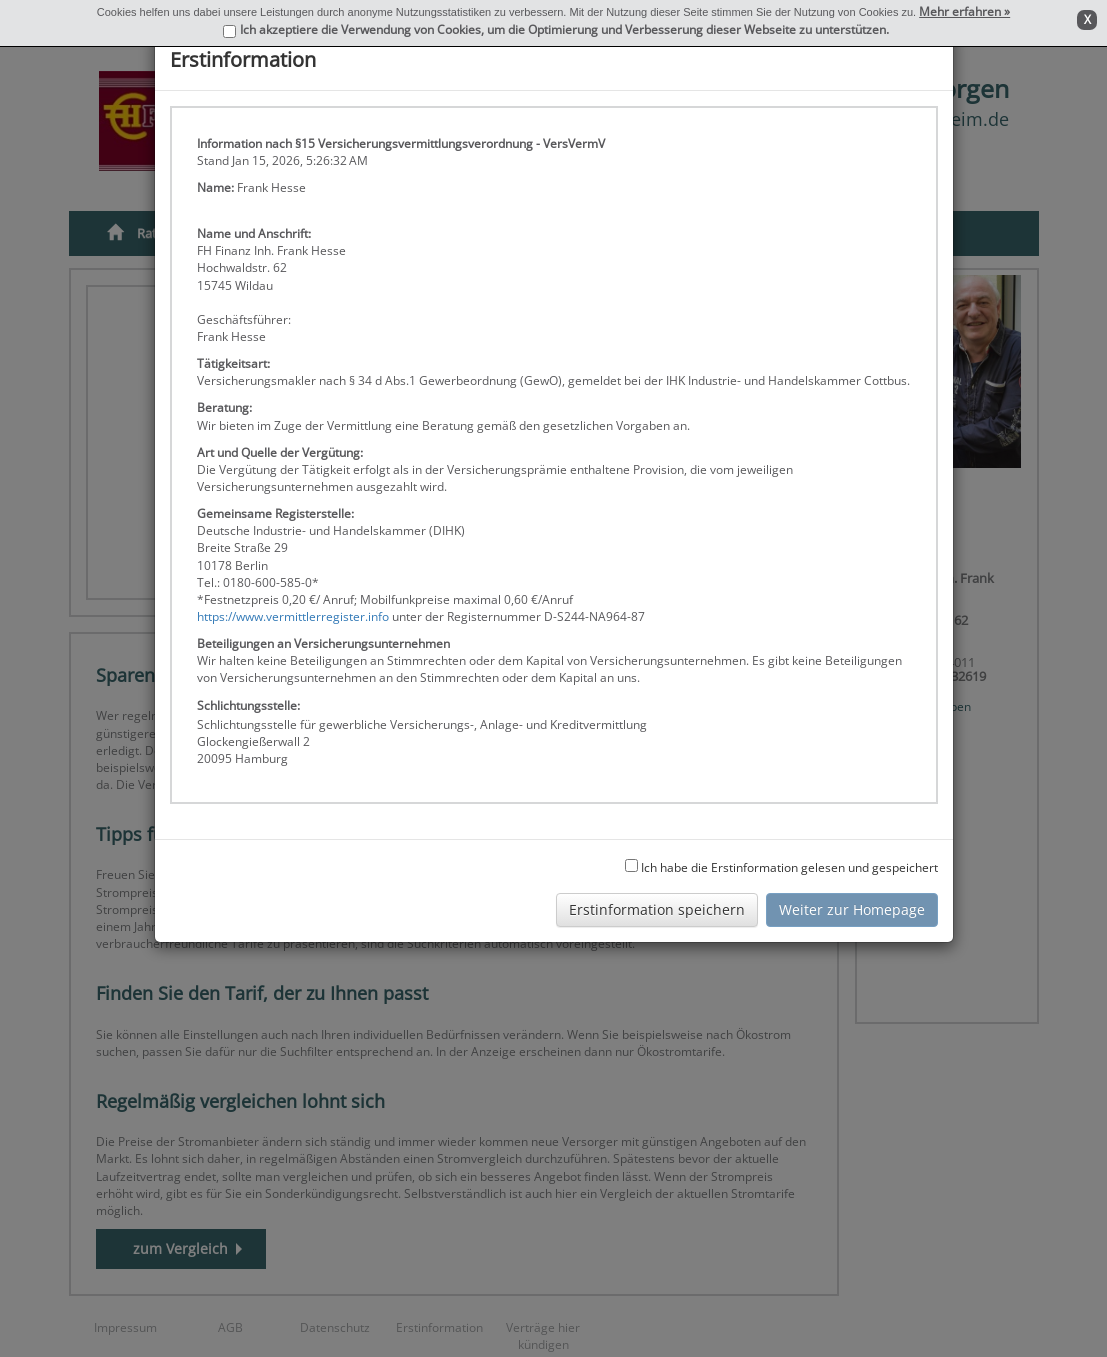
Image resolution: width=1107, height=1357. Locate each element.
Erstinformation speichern (657, 909)
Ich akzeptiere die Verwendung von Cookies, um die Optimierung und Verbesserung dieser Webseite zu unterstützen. (564, 29)
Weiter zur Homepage (852, 909)
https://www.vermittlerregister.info (293, 616)
